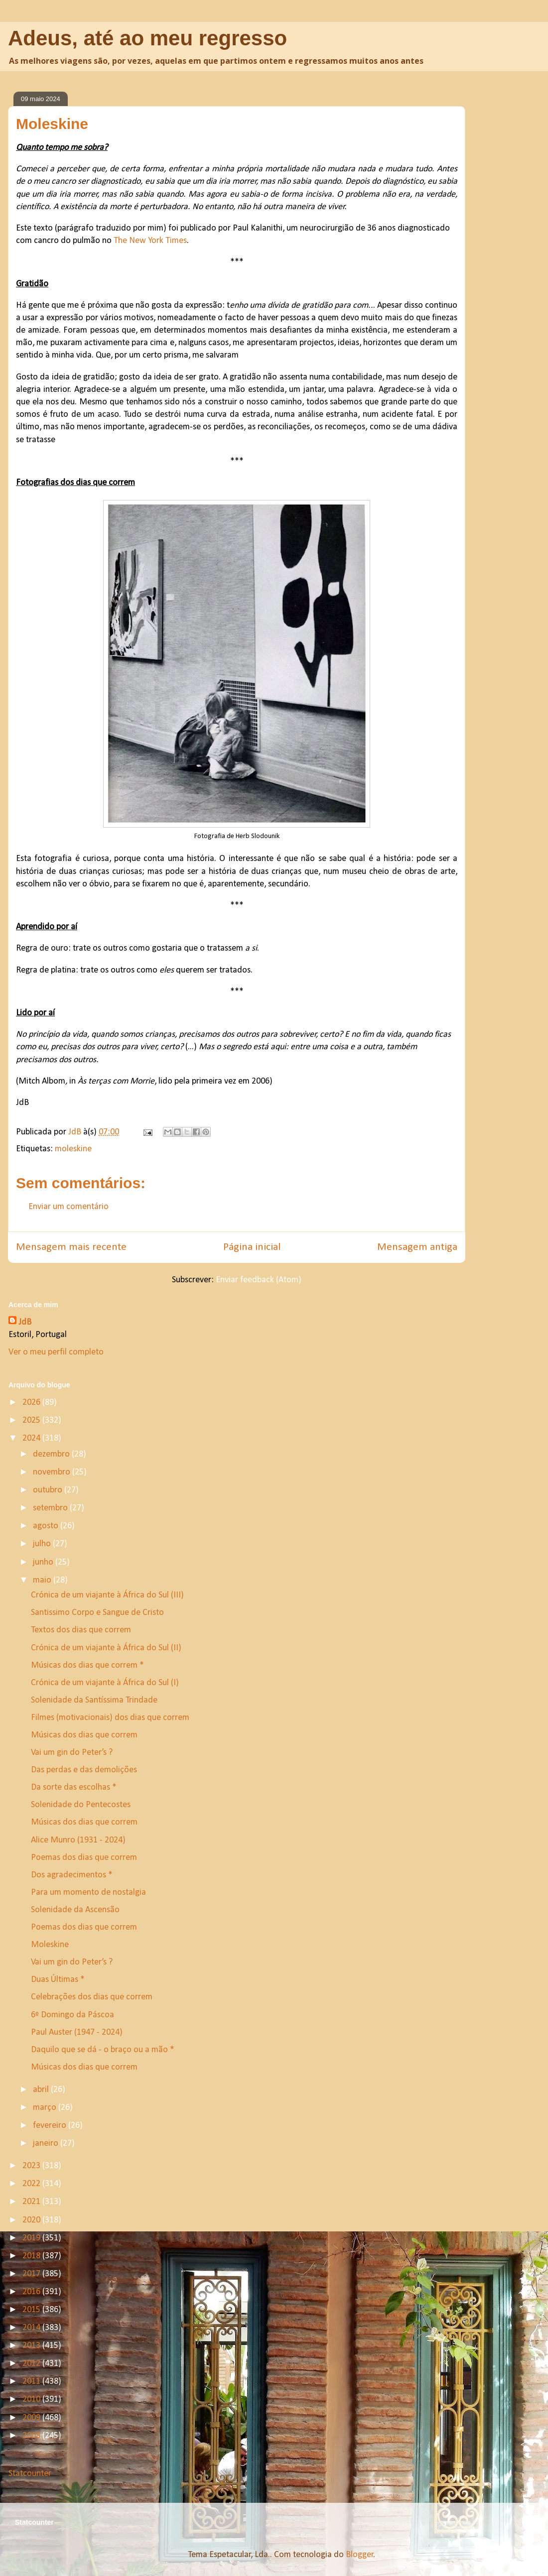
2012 (32, 2363)
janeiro (46, 2143)
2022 (32, 2184)
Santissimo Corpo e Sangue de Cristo (97, 1612)
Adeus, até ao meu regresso (147, 38)
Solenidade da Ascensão (75, 1910)
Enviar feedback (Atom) (258, 1280)
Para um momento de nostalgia (88, 1892)
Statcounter (29, 2473)
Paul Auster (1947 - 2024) (77, 2032)
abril (42, 2089)
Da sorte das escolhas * (74, 1787)
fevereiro (50, 2125)
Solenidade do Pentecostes (81, 1805)
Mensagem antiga (417, 1247)
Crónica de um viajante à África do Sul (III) (107, 1595)
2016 (32, 2292)
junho (44, 1562)
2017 (32, 2274)
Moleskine (50, 1945)
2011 (32, 2381)
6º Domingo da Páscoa (72, 2015)
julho (43, 1544)
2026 (32, 1402)
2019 (32, 2238)
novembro (52, 1472)
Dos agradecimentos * (72, 1875)
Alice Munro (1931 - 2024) (78, 1840)
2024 (32, 1438)
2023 (32, 2166)
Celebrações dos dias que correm (91, 1997)
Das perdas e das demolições (84, 1770)
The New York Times (150, 240)
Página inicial (251, 1247)
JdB (24, 1322)
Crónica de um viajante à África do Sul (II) (106, 1648)
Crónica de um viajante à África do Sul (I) (105, 1683)
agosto (46, 1526)
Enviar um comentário (68, 1207)
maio (43, 1580)
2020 (32, 2220)
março (45, 2107)
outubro (48, 1490)
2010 (32, 2399)
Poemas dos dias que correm (84, 1857)
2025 (32, 1420)
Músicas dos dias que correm (84, 1735)
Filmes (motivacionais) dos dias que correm (110, 1717)
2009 (32, 2418)
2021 (32, 2202)
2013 (32, 2345)
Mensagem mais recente (71, 1247)
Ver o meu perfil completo (56, 1352)
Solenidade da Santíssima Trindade (94, 1700)
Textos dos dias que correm (81, 1630)
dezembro (52, 1454)
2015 (32, 2310)
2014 (32, 2327)
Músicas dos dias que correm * (87, 1665)
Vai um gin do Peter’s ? (72, 1752)
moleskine (73, 1149)
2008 (32, 2436)
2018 (32, 2256)
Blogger (360, 2555)
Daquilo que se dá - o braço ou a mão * (102, 2050)
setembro (51, 1508)
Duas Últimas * (58, 1979)
